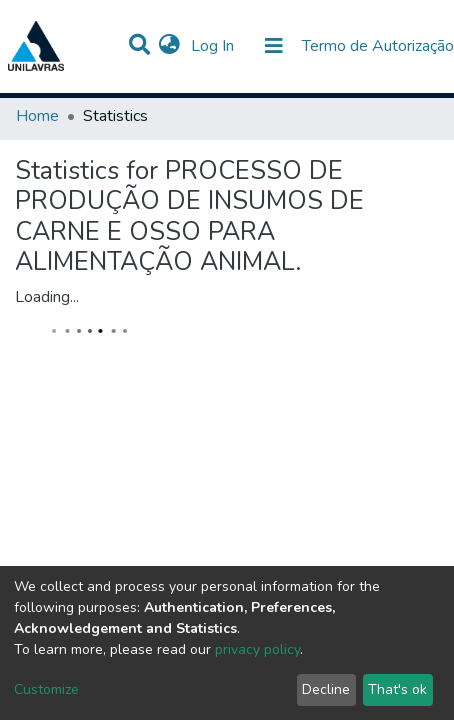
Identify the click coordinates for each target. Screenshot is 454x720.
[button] (169, 46)
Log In (214, 46)
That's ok (397, 689)
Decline (326, 689)
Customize (46, 689)
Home (37, 116)
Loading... (47, 297)
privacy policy (257, 649)
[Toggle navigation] (274, 46)
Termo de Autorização (378, 46)
